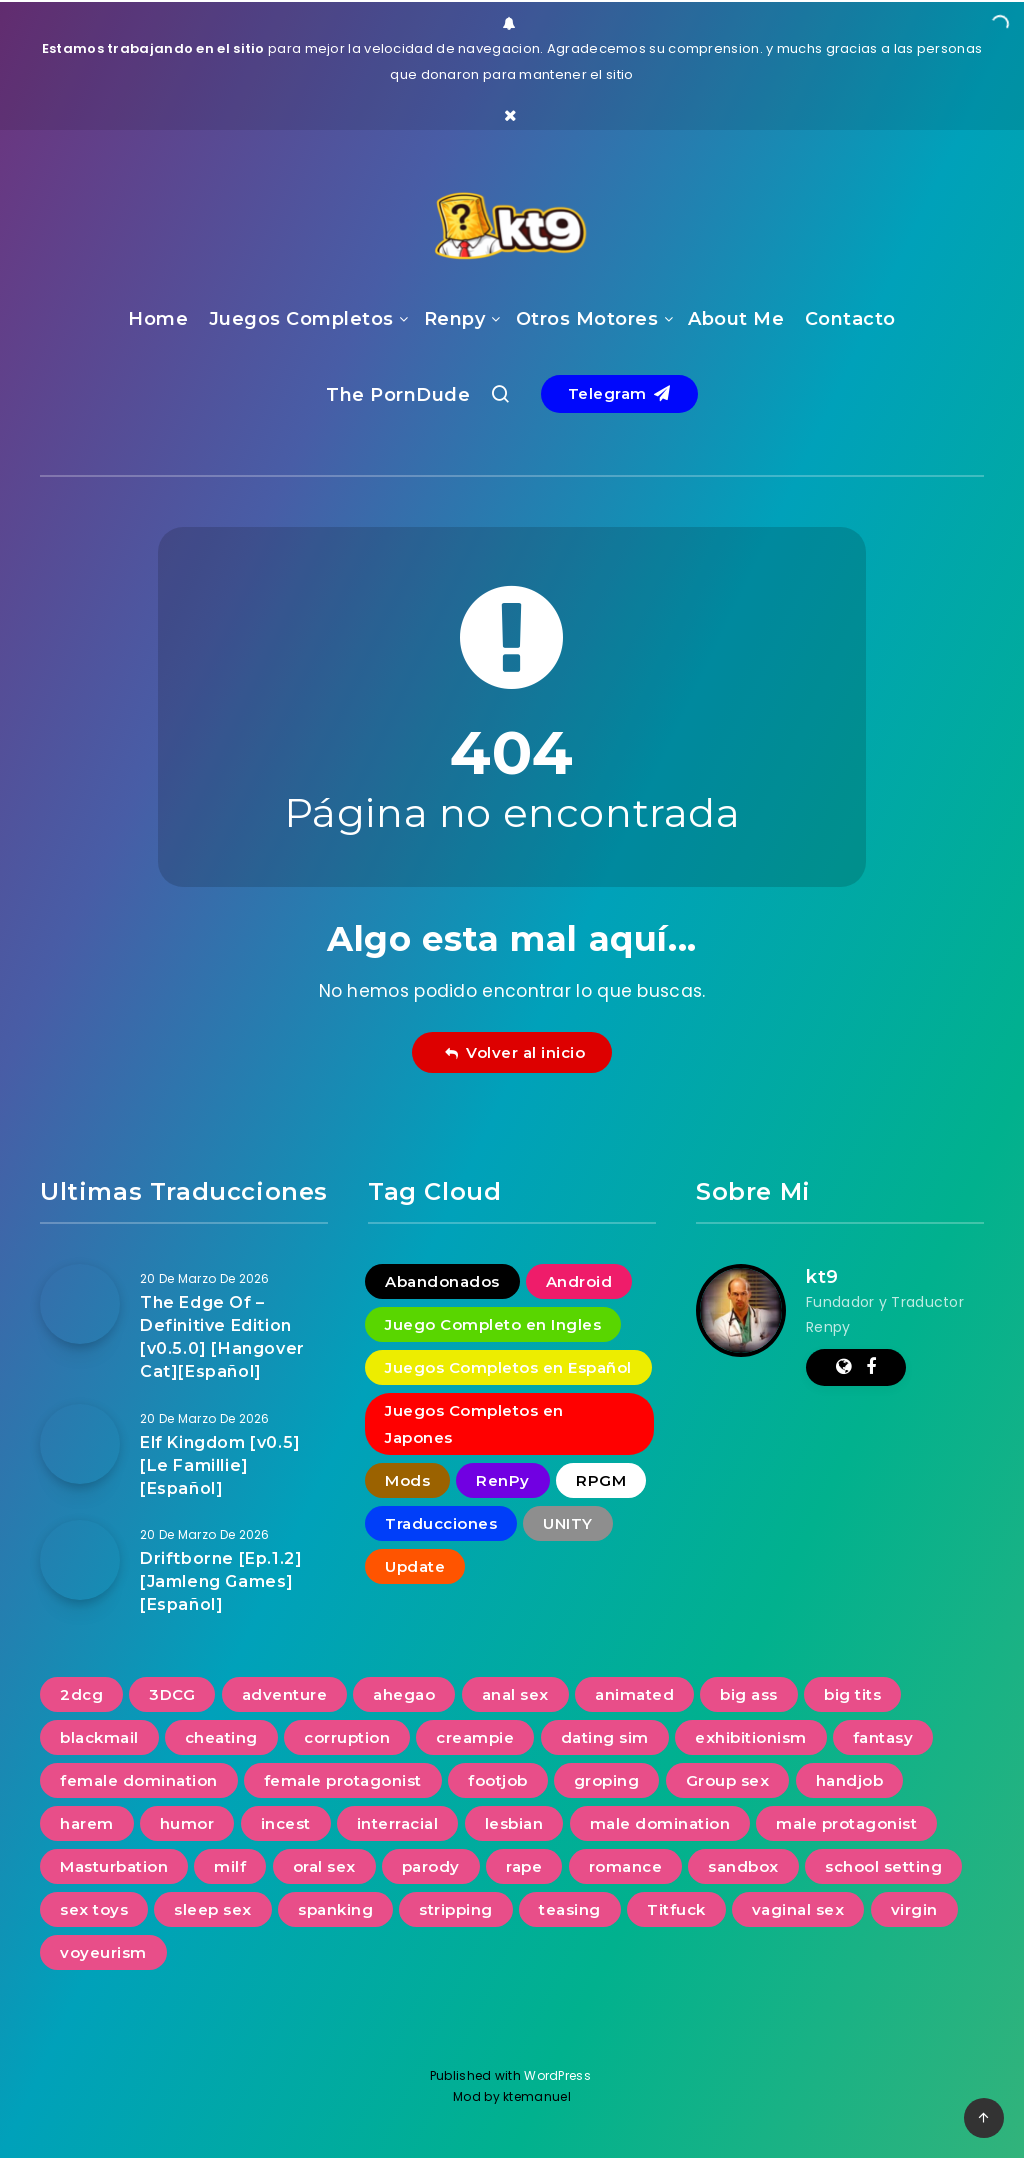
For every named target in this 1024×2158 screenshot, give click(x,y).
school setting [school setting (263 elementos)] (883, 1866)
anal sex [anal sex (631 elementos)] (515, 1694)
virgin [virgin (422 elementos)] (914, 1909)
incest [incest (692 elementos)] (286, 1823)
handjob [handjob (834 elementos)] (850, 1780)
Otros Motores (587, 319)
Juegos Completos (301, 319)
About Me (736, 319)
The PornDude (398, 395)
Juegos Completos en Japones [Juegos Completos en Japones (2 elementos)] (474, 1424)
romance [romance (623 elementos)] (626, 1866)
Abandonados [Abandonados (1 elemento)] (442, 1281)
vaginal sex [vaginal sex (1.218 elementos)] (798, 1909)
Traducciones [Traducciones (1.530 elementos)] (441, 1523)
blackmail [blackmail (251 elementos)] (99, 1737)
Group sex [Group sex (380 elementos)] (728, 1780)
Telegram (619, 393)
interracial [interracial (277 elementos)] (398, 1823)
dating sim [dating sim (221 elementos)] (605, 1737)
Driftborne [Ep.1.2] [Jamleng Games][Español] (221, 1581)
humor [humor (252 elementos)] (187, 1823)
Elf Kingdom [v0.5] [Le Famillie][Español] (220, 1465)
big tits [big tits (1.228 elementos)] (852, 1694)
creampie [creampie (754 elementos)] (475, 1737)
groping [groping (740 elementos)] (607, 1780)
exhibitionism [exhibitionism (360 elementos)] (751, 1737)
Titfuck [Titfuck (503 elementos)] (676, 1909)
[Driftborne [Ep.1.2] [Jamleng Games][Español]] (80, 1560)
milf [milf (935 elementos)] (230, 1866)
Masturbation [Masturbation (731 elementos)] (114, 1866)
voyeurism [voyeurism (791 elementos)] (103, 1952)
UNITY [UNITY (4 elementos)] (568, 1523)
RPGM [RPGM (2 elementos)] (601, 1480)
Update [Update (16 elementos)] (415, 1566)
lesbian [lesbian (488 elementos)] (514, 1823)
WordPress (559, 2075)
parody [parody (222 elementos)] (431, 1866)
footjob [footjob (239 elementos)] (498, 1780)
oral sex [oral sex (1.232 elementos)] (324, 1866)
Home (158, 319)
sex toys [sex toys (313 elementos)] (94, 1909)
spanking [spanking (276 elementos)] (335, 1909)
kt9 (822, 1277)
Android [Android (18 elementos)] (579, 1281)
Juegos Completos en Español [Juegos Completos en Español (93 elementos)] (508, 1367)
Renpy (455, 319)
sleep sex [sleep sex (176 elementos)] (213, 1909)
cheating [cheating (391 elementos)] (221, 1737)
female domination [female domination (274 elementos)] (139, 1780)
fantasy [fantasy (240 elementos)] (883, 1737)
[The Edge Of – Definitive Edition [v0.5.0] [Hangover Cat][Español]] (80, 1304)
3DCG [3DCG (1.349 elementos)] (172, 1694)
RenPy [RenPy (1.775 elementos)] (503, 1480)
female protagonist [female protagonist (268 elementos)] (343, 1780)
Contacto (850, 319)
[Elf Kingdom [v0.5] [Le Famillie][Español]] (80, 1444)
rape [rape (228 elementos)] (524, 1866)
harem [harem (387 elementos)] (87, 1823)
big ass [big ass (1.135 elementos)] (749, 1694)
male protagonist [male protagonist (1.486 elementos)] (846, 1823)
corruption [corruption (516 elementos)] (347, 1737)
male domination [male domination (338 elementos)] (660, 1823)
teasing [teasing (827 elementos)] (570, 1909)
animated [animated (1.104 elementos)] (634, 1694)
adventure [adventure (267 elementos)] (285, 1694)
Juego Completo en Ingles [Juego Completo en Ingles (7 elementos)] (493, 1324)
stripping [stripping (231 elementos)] (456, 1909)
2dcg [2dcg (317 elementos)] (81, 1694)
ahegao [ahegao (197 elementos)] (404, 1694)
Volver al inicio (515, 1052)
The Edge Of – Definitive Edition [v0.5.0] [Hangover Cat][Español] (222, 1337)
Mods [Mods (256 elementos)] (407, 1480)
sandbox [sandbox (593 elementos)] (743, 1866)
